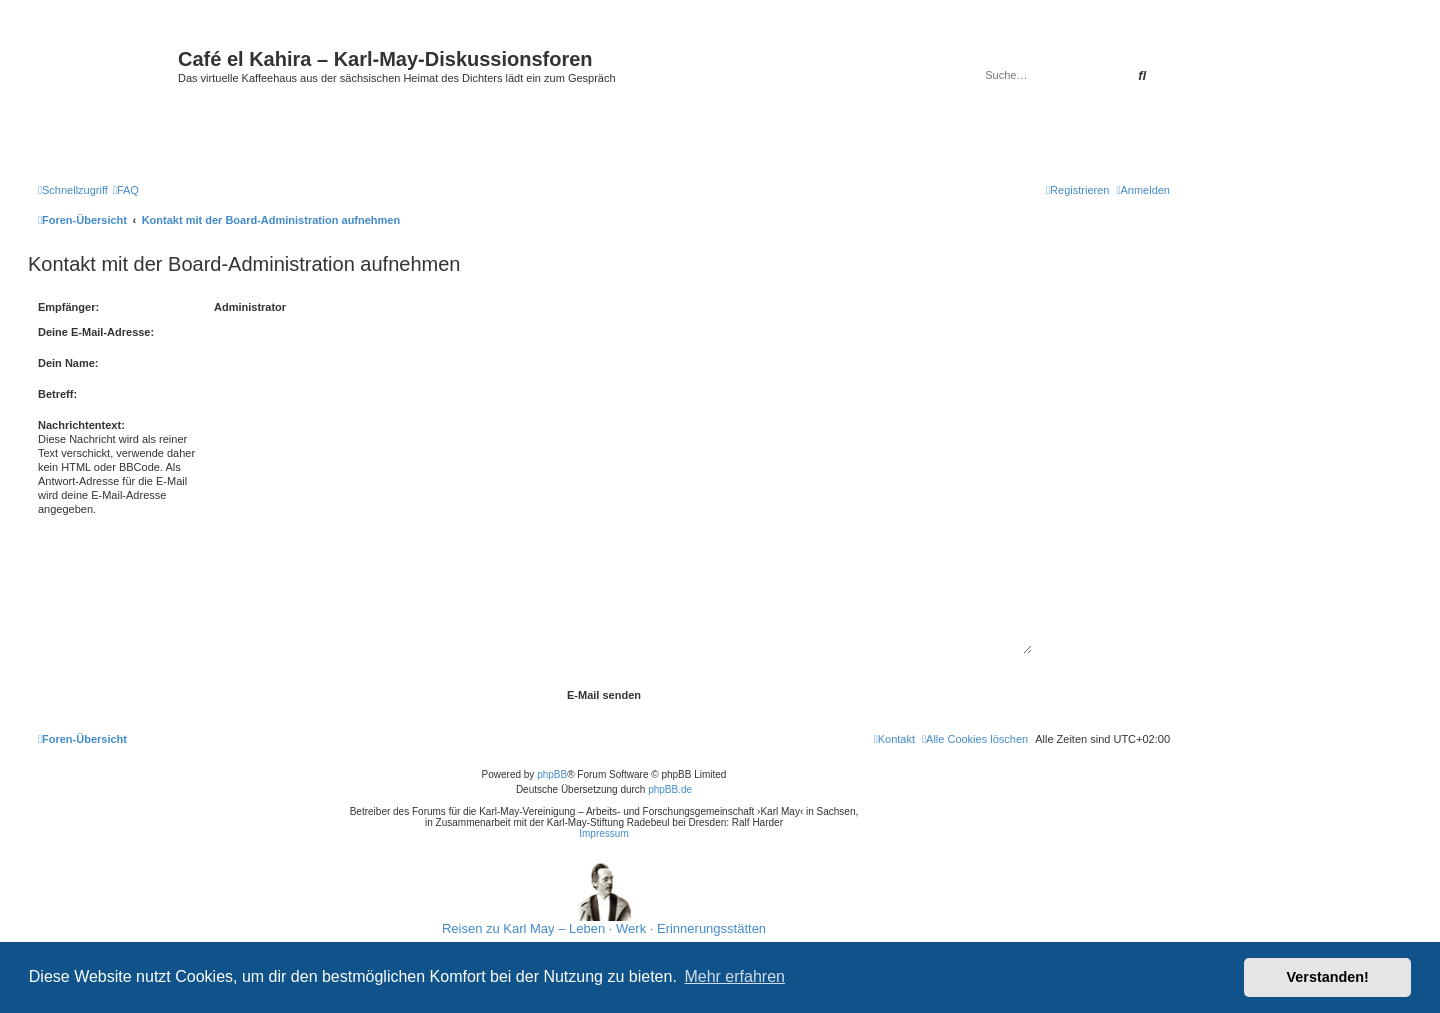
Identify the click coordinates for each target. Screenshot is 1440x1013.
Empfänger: (68, 307)
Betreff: (57, 394)
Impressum (603, 833)
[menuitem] (126, 190)
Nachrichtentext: (81, 425)
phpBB (552, 774)
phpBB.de (670, 789)
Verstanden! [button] (1328, 977)
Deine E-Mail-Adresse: (96, 332)
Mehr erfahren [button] (734, 976)
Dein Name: (68, 363)
